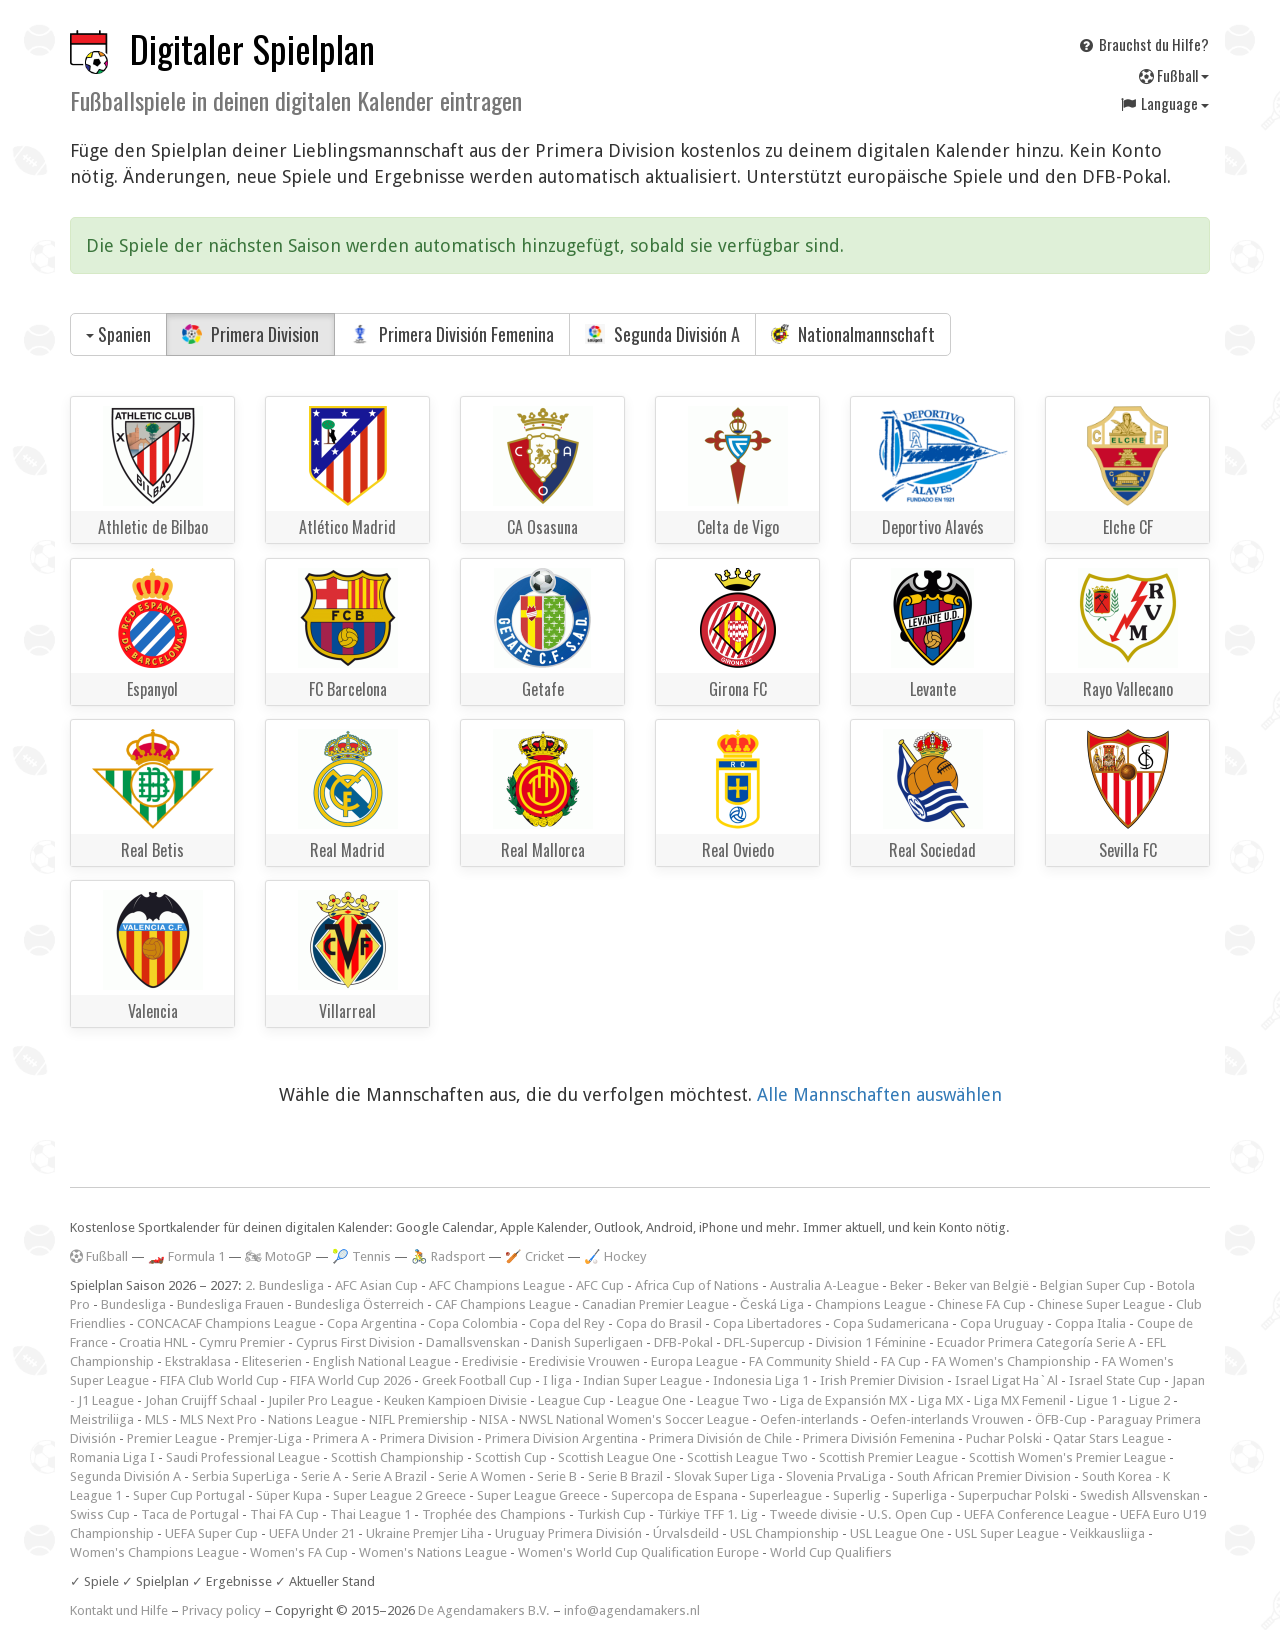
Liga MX (940, 1400)
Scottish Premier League (888, 1457)
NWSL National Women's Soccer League (634, 1419)
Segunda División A (662, 334)
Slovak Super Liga (724, 1476)
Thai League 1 (370, 1514)
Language (1164, 103)
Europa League (694, 1361)
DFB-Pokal (683, 1342)
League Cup (572, 1400)
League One (651, 1400)
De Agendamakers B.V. (484, 1610)
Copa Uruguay (1002, 1323)
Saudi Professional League (243, 1457)
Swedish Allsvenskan (1140, 1495)
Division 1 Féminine (871, 1342)
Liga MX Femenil (1020, 1400)
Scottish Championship (397, 1457)
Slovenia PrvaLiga (836, 1476)
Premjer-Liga (265, 1438)
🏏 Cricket (534, 1256)
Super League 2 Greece (399, 1495)
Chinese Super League (1101, 1304)
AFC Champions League (497, 1285)
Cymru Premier (242, 1342)
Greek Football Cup (477, 1380)
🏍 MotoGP (278, 1256)
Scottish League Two (747, 1457)
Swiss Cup (100, 1514)
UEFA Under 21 (312, 1533)
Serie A (321, 1476)
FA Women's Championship (1011, 1361)
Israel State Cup (1115, 1380)
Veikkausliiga (1107, 1533)
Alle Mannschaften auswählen (879, 1094)
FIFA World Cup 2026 (350, 1380)
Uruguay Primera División (568, 1533)
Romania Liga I (112, 1457)
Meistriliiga (102, 1419)
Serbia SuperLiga (241, 1476)
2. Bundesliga (284, 1285)
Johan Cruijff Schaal (201, 1400)
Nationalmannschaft (853, 334)
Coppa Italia (1090, 1323)
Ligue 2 (1149, 1400)
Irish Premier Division (882, 1380)
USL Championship (784, 1533)
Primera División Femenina (452, 334)
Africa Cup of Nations (697, 1285)
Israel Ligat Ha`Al (1006, 1380)
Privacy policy (221, 1610)
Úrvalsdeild (686, 1533)
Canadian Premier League (655, 1304)
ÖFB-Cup (1061, 1419)
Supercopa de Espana (674, 1495)
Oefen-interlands (809, 1419)
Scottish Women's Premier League (1067, 1457)
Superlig (857, 1495)
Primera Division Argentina (561, 1438)
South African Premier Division (984, 1476)
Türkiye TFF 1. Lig (707, 1514)
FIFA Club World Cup (219, 1380)
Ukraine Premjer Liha (425, 1533)
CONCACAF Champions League (226, 1323)
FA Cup (901, 1361)
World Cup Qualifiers (831, 1552)
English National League (382, 1361)
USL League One (897, 1533)
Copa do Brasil (659, 1323)
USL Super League (1007, 1533)
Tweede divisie (813, 1514)
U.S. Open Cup (910, 1514)
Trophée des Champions (494, 1514)
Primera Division (250, 334)
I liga (557, 1380)
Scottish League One (617, 1457)
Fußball (1174, 75)
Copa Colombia (473, 1323)
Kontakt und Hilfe (119, 1610)
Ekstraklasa (198, 1361)
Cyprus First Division (355, 1342)
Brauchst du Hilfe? (1143, 44)
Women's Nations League (433, 1552)
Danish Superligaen (587, 1342)
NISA (493, 1419)
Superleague (785, 1495)
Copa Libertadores (767, 1323)
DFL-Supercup (764, 1342)
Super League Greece (538, 1495)
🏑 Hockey (615, 1256)
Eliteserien (272, 1361)
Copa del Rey (567, 1323)
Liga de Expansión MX (843, 1400)
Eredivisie (490, 1361)
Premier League (172, 1438)
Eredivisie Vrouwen (584, 1361)
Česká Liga (772, 1304)
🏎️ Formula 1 (186, 1256)
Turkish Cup (611, 1514)
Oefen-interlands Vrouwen (947, 1419)
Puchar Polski (1004, 1438)
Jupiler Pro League (320, 1400)
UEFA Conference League (1036, 1514)
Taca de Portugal (190, 1514)
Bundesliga (133, 1304)
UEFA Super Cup (211, 1533)
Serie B (557, 1476)
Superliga (919, 1495)
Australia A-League (824, 1285)
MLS (157, 1419)
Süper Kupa (289, 1495)
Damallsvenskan (473, 1342)
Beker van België (981, 1285)
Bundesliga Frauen (230, 1304)
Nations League (313, 1419)
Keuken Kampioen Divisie (455, 1400)
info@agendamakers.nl (632, 1610)
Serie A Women (482, 1476)
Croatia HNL (153, 1342)
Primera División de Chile (720, 1438)
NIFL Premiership (418, 1419)
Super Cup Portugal (189, 1495)
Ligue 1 (1097, 1400)
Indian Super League (642, 1380)
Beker (906, 1285)
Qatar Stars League (1108, 1438)
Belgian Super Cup (1093, 1285)
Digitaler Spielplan (252, 48)
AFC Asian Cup (376, 1285)
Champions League (870, 1304)
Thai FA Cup (284, 1514)
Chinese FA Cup (981, 1304)
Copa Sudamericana (891, 1323)
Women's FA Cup (299, 1552)
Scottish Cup (511, 1457)
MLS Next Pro (218, 1419)
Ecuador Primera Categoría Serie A (1036, 1342)
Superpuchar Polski (1013, 1495)
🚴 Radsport (448, 1256)
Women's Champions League (154, 1552)
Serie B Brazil (625, 1476)
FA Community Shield (809, 1361)
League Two (733, 1400)
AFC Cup (600, 1285)
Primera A (341, 1438)
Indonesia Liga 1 (761, 1380)
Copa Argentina (372, 1323)
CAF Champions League (503, 1304)
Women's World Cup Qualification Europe (638, 1552)
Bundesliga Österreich (359, 1304)
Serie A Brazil (389, 1476)
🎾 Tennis (361, 1256)
